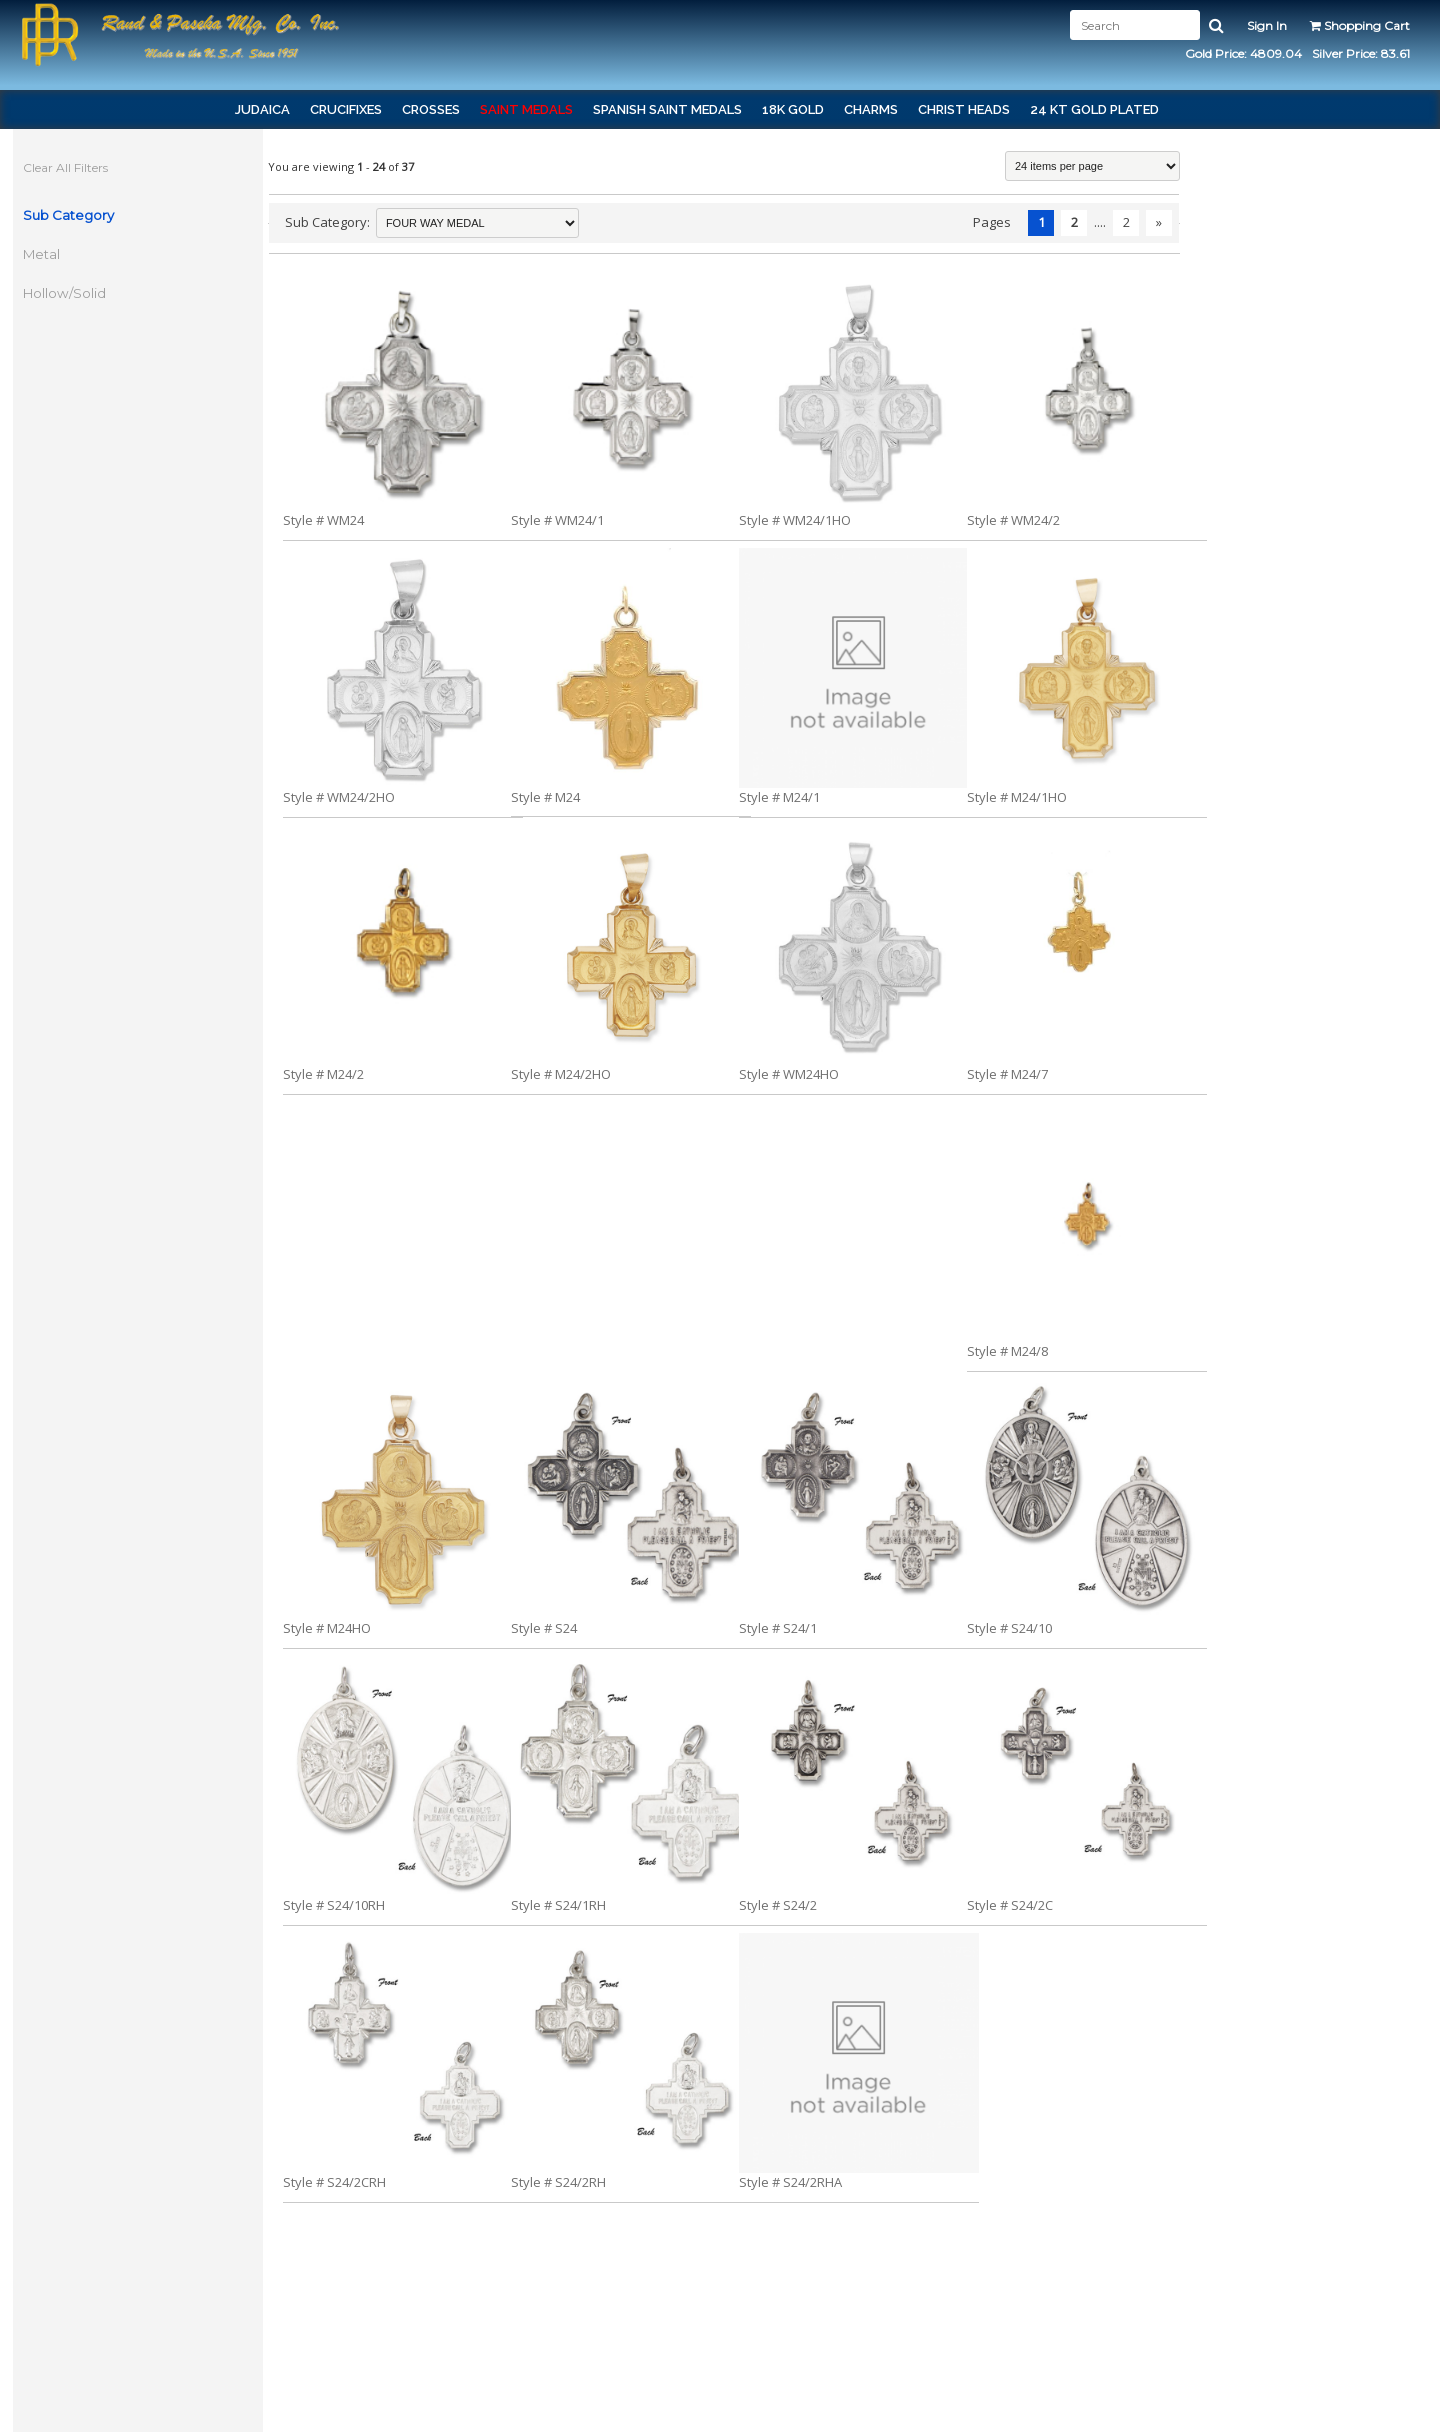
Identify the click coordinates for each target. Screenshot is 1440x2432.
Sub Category (70, 215)
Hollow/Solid (66, 293)
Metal (43, 254)
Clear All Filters (67, 167)
